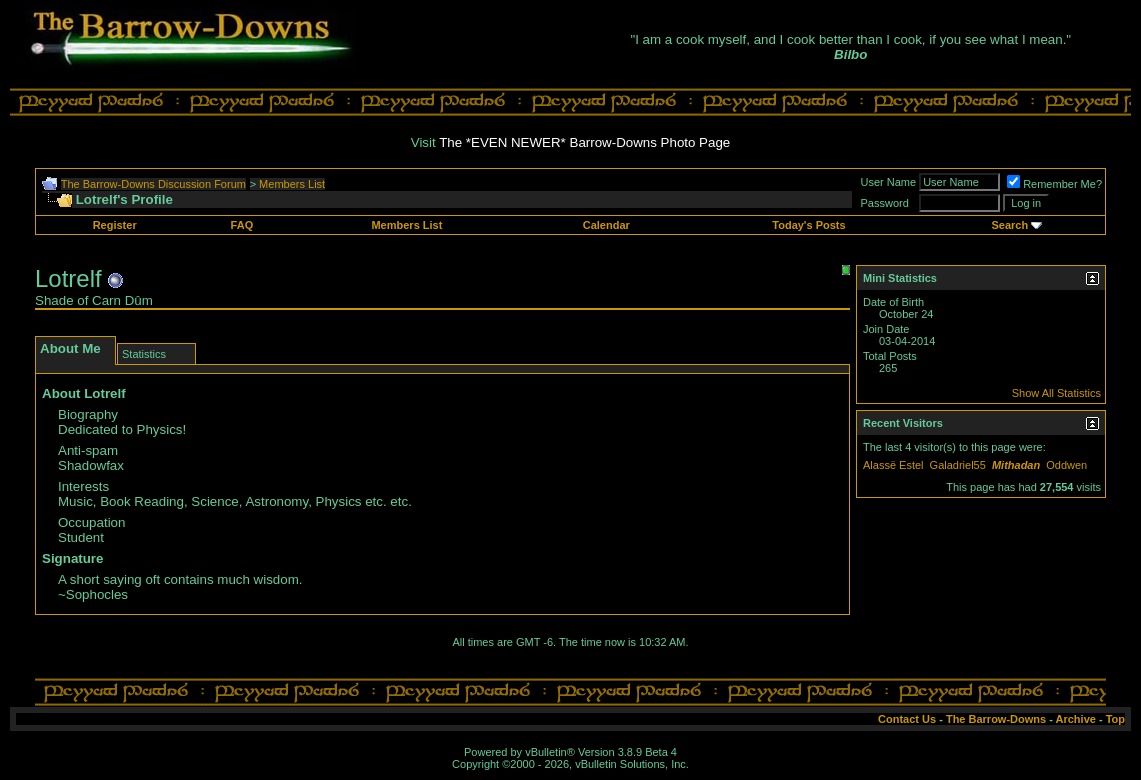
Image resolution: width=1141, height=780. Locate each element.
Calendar (606, 225)
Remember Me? (1054, 184)
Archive (1076, 719)
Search (1009, 225)
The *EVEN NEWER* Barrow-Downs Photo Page (584, 142)
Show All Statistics (1056, 393)
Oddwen (1066, 465)
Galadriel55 (958, 465)
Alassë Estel (893, 465)
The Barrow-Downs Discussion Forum (153, 184)
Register (115, 225)
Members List (292, 184)
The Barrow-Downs (996, 719)
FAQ (242, 225)
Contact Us (907, 719)
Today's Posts (808, 225)
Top (1115, 719)
